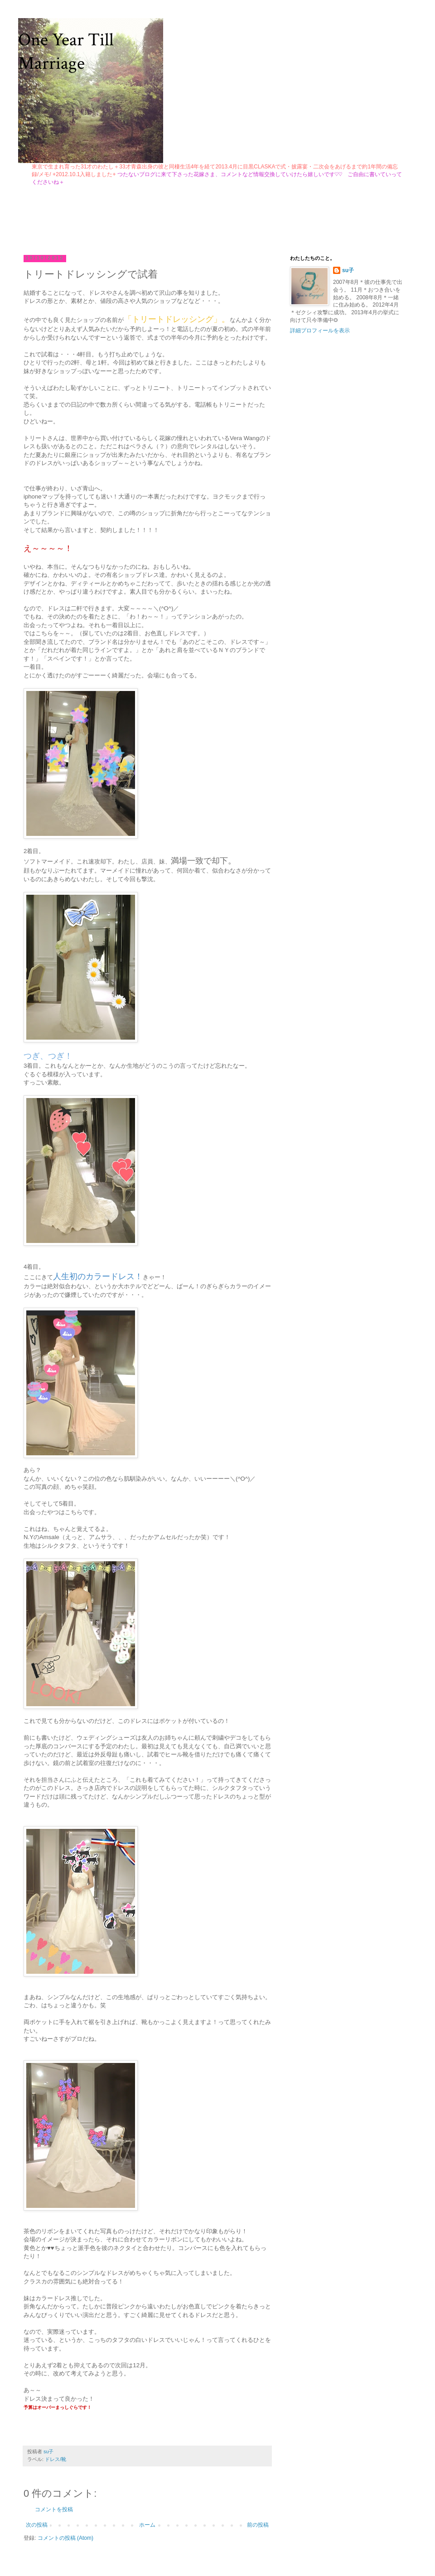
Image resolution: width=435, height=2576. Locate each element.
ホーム (147, 2525)
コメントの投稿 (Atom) (65, 2538)
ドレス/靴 (55, 2459)
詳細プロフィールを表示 (320, 330)
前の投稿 (258, 2525)
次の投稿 (37, 2525)
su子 (348, 270)
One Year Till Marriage (66, 51)
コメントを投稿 (54, 2509)
